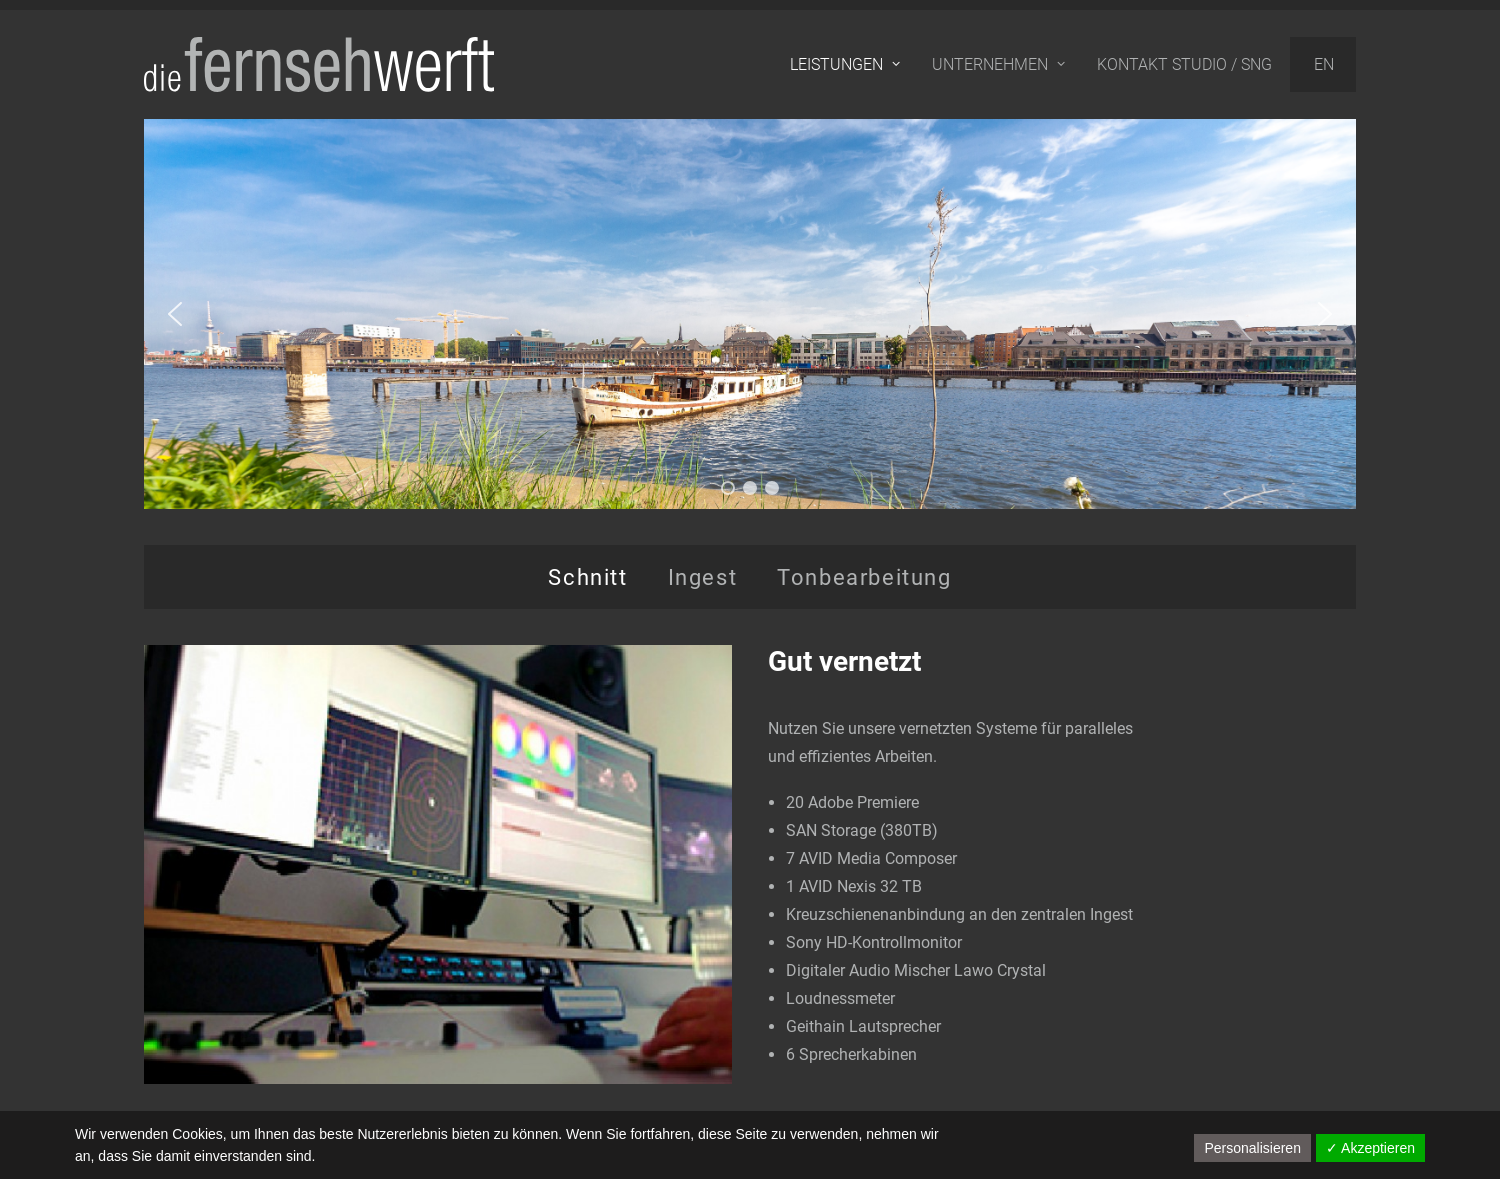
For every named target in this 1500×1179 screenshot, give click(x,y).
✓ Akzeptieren (1370, 1148)
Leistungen (845, 64)
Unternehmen (998, 64)
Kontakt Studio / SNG (1184, 64)
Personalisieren (1252, 1148)
